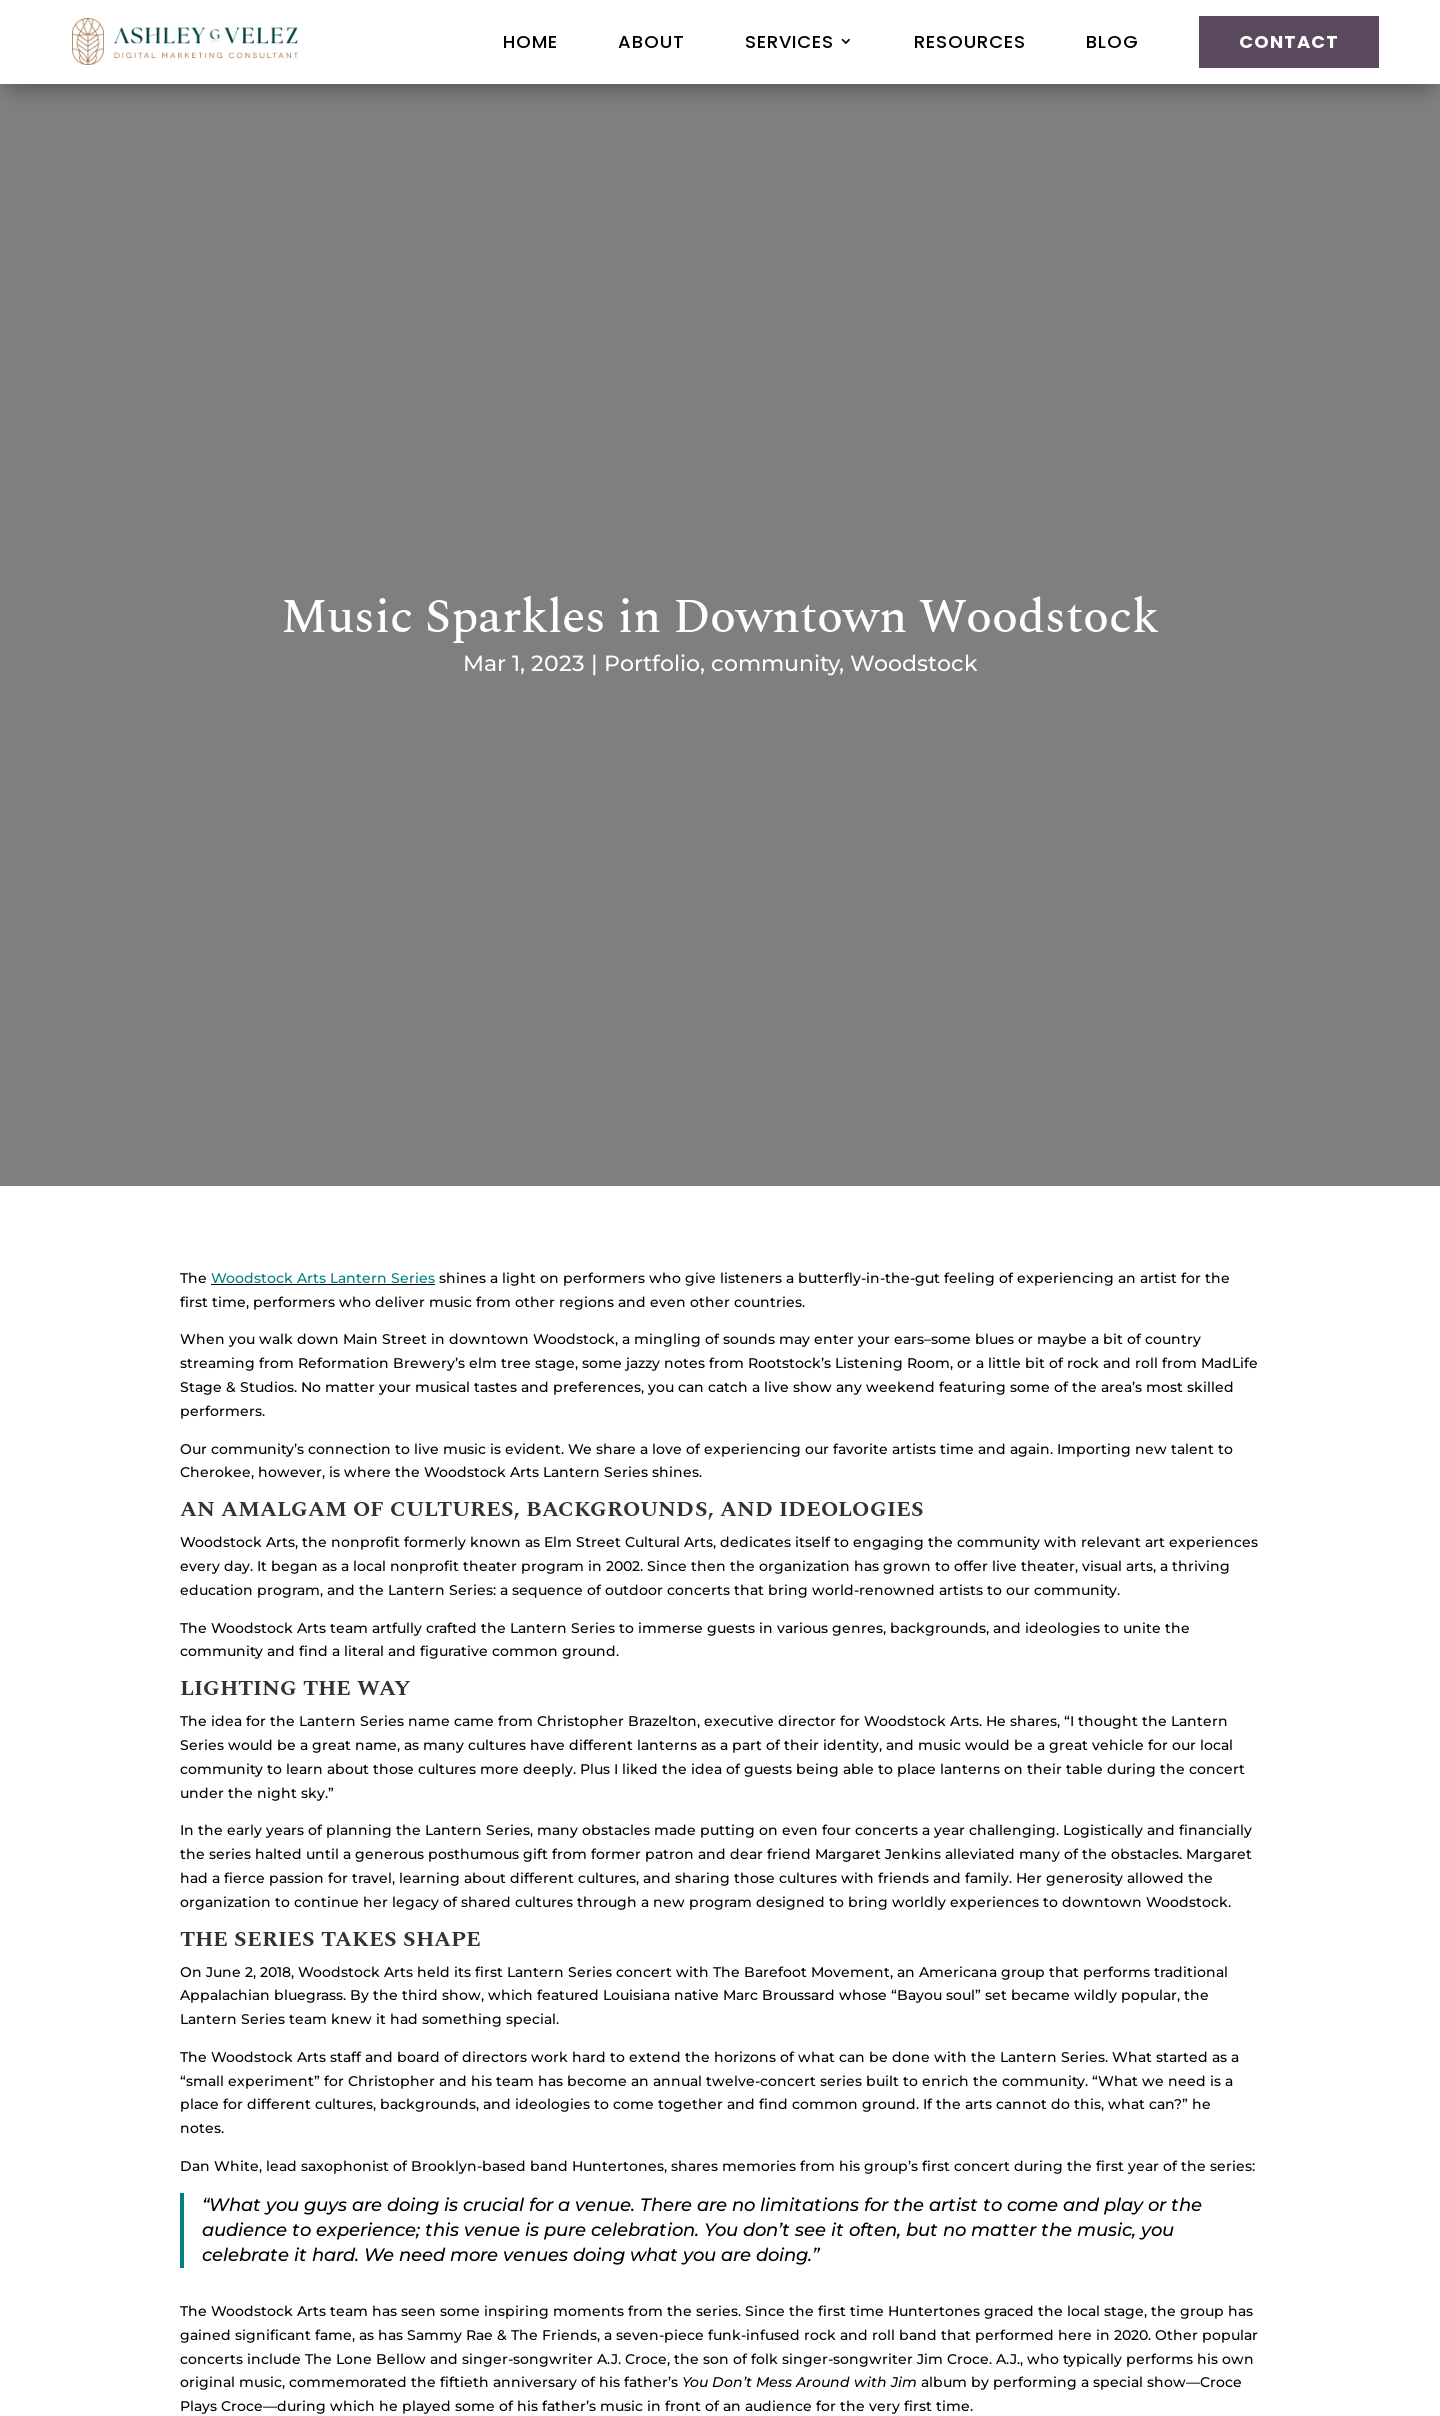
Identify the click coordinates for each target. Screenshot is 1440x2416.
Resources (970, 41)
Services (789, 41)
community (775, 663)
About (651, 41)
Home (530, 41)
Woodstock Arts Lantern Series (323, 1278)
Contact (1289, 41)
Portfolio (652, 663)
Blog (1112, 41)
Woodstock (914, 663)
